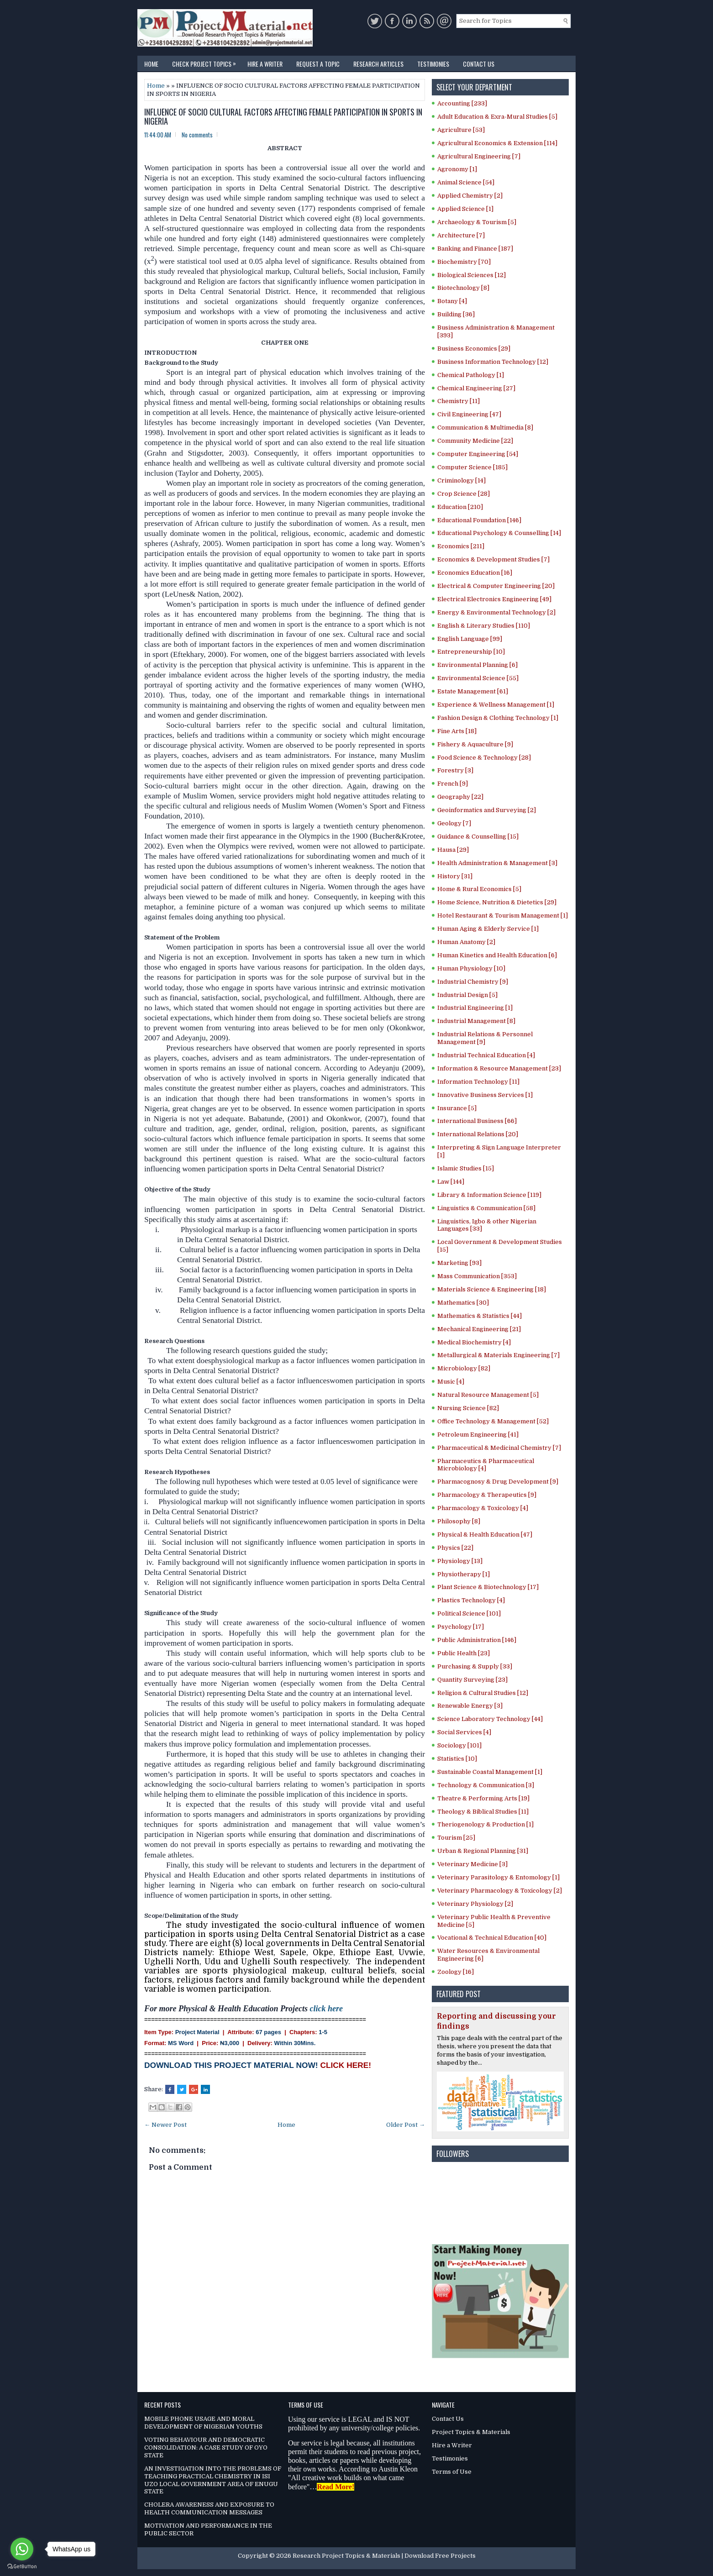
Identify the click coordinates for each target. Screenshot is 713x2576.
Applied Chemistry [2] (470, 195)
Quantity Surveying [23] (472, 1679)
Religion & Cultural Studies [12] (482, 1692)
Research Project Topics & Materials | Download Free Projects (384, 2555)
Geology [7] (454, 823)
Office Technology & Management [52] (493, 1421)
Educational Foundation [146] (479, 520)
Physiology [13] (459, 1561)
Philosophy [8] (458, 1521)
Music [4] (450, 1381)
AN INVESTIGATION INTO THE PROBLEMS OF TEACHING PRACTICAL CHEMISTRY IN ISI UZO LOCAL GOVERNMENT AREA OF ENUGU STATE (212, 2480)
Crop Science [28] (463, 493)
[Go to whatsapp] (21, 2549)
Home (151, 63)
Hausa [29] (453, 849)
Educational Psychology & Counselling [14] (499, 533)
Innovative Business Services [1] (485, 1094)
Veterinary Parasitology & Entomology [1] (498, 1877)
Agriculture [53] (461, 129)
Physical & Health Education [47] (484, 1534)
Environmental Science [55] (478, 678)
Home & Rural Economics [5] (479, 889)
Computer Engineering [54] (477, 454)
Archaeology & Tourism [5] (476, 222)
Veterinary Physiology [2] (475, 1903)
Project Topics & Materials (471, 2432)
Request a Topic (318, 63)
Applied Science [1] (465, 208)
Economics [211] (460, 546)
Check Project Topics (206, 62)
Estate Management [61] (472, 691)
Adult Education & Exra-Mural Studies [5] (497, 116)
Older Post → (405, 2124)
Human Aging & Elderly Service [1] (488, 928)
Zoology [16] (455, 1971)
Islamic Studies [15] (465, 1168)
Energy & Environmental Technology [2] (496, 612)
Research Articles (378, 63)
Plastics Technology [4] (471, 1600)
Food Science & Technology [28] (484, 757)
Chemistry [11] (458, 401)
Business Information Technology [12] (492, 361)
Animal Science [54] (465, 182)
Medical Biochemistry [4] (474, 1342)
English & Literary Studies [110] (483, 625)
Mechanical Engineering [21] (479, 1329)
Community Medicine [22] (475, 440)
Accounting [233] (462, 103)
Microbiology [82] (463, 1368)
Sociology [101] (459, 1745)
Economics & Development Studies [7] (493, 559)
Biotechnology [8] (463, 287)
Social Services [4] (464, 1732)
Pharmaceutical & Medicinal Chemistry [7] (499, 1447)
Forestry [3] (455, 770)
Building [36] (456, 314)
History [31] (454, 876)
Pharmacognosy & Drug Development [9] (497, 1481)
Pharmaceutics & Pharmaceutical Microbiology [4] (485, 1465)
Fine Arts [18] (457, 731)
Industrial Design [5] (467, 995)
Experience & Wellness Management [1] (495, 704)
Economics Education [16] (474, 572)
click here (326, 2008)
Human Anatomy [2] (466, 942)
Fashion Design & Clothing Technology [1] (497, 717)
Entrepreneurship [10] (471, 651)
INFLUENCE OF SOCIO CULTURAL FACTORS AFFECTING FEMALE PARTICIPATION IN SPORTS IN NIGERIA (283, 117)
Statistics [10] (457, 1758)
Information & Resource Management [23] (499, 1068)
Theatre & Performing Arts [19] (483, 1798)
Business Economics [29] (473, 348)
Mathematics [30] (463, 1302)
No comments (197, 134)
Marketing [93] (459, 1262)
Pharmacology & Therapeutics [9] (486, 1494)
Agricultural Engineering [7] (478, 156)
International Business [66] (477, 1120)
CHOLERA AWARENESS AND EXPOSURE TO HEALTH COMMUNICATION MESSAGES (209, 2508)
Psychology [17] (460, 1626)
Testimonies (433, 63)
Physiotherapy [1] (463, 1574)
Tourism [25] (456, 1837)
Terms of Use (452, 2471)
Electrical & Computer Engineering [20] (496, 585)
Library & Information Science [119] (489, 1194)
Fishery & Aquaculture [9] (475, 744)
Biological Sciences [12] (471, 275)
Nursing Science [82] (468, 1408)
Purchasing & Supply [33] (474, 1666)
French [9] (452, 783)
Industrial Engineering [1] (475, 1007)
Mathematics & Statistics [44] (479, 1315)
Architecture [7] (461, 235)
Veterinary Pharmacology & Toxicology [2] (499, 1890)
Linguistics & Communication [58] (486, 1208)
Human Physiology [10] (471, 968)
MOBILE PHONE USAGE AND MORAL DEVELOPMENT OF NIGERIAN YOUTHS (203, 2422)
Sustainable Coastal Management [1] (489, 1771)
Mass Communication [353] (477, 1276)
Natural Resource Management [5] (488, 1394)
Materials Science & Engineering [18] (491, 1289)
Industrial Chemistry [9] (472, 981)
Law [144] (450, 1181)
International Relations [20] (477, 1134)
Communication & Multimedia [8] (485, 427)
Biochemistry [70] (464, 261)
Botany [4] (452, 301)
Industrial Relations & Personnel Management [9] (485, 1038)
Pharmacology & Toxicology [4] (482, 1508)
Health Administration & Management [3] (497, 863)
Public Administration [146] (476, 1640)
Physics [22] (455, 1547)
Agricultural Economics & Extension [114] (497, 143)
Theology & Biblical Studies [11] (483, 1811)
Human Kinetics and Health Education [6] (497, 955)
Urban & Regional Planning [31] (482, 1850)
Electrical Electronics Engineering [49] (494, 599)
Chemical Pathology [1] (470, 375)
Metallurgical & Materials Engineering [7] (498, 1355)
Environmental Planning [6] (477, 664)
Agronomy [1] (457, 169)
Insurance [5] (457, 1108)
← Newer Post (165, 2124)
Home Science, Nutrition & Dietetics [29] (496, 902)
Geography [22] (460, 796)
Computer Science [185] (472, 467)
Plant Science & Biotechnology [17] (488, 1587)
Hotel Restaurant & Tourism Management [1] (502, 915)
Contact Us (478, 63)
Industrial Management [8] (476, 1021)
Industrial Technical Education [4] (486, 1055)
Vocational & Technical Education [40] (491, 1937)
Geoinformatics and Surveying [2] (486, 810)
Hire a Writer (265, 63)
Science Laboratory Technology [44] (490, 1719)
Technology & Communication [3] (485, 1785)
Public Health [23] (463, 1653)
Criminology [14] (461, 480)
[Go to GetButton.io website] (22, 2567)
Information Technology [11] (478, 1081)
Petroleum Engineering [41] (478, 1434)
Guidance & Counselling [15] (478, 836)
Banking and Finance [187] (475, 248)
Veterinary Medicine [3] (472, 1864)
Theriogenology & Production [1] (485, 1824)
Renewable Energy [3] (470, 1705)
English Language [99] (469, 638)
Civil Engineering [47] (469, 414)
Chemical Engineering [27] (476, 388)
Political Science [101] (469, 1613)
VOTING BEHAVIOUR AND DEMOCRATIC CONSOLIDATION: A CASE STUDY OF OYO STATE (205, 2447)
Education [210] (460, 507)
